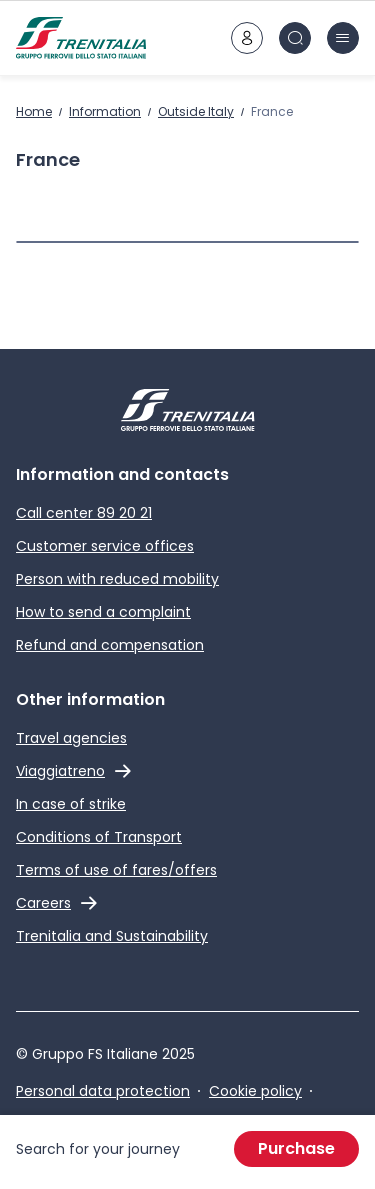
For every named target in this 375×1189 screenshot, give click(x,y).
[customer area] (247, 38)
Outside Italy (196, 111)
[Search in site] (295, 38)
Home (34, 111)
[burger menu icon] (343, 38)
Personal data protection (103, 1091)
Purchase (296, 1148)
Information (105, 111)
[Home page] (81, 38)
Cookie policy (255, 1091)
